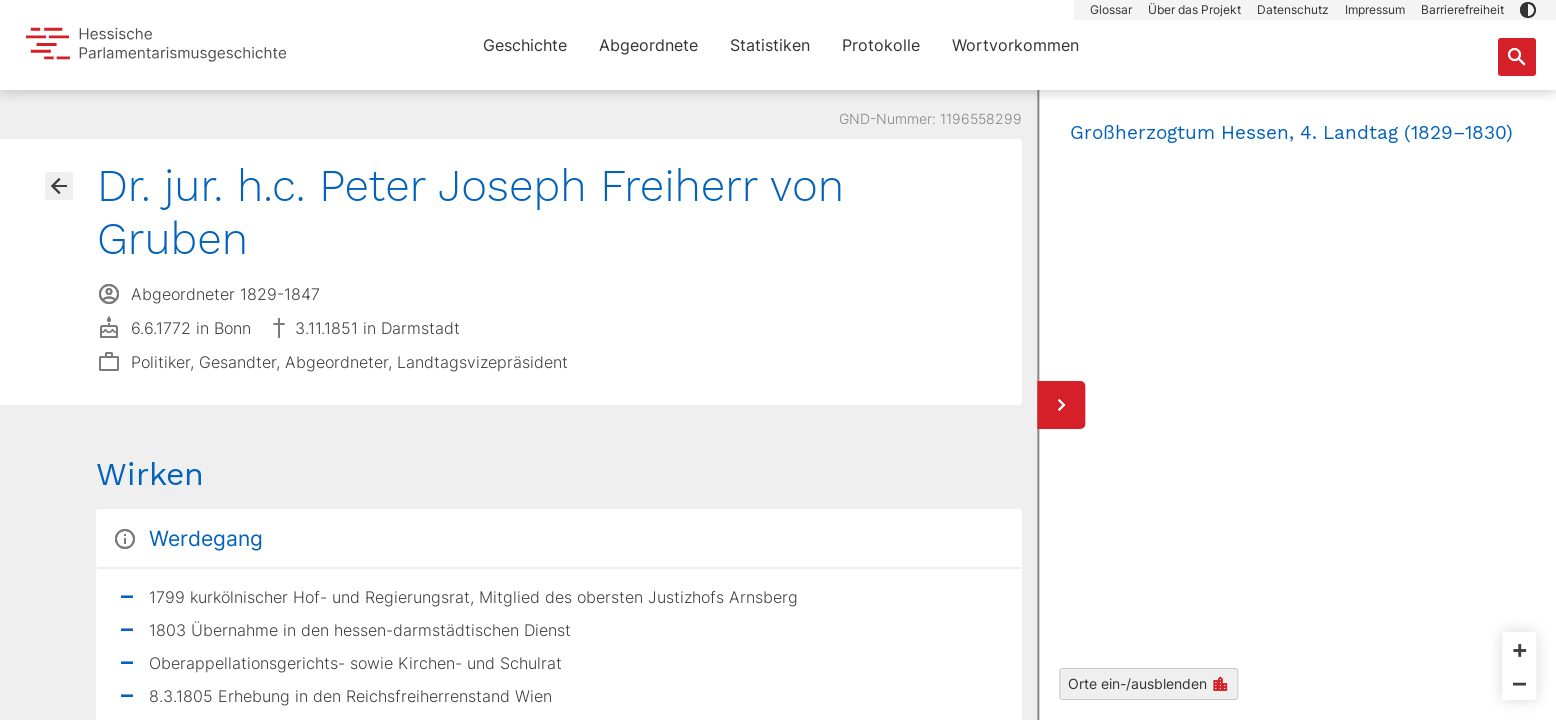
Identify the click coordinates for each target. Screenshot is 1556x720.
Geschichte (525, 45)
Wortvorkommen (1015, 45)
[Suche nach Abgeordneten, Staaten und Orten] (1517, 57)
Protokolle (881, 45)
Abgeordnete (648, 45)
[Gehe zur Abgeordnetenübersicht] (59, 186)
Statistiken (770, 45)
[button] (1528, 10)
